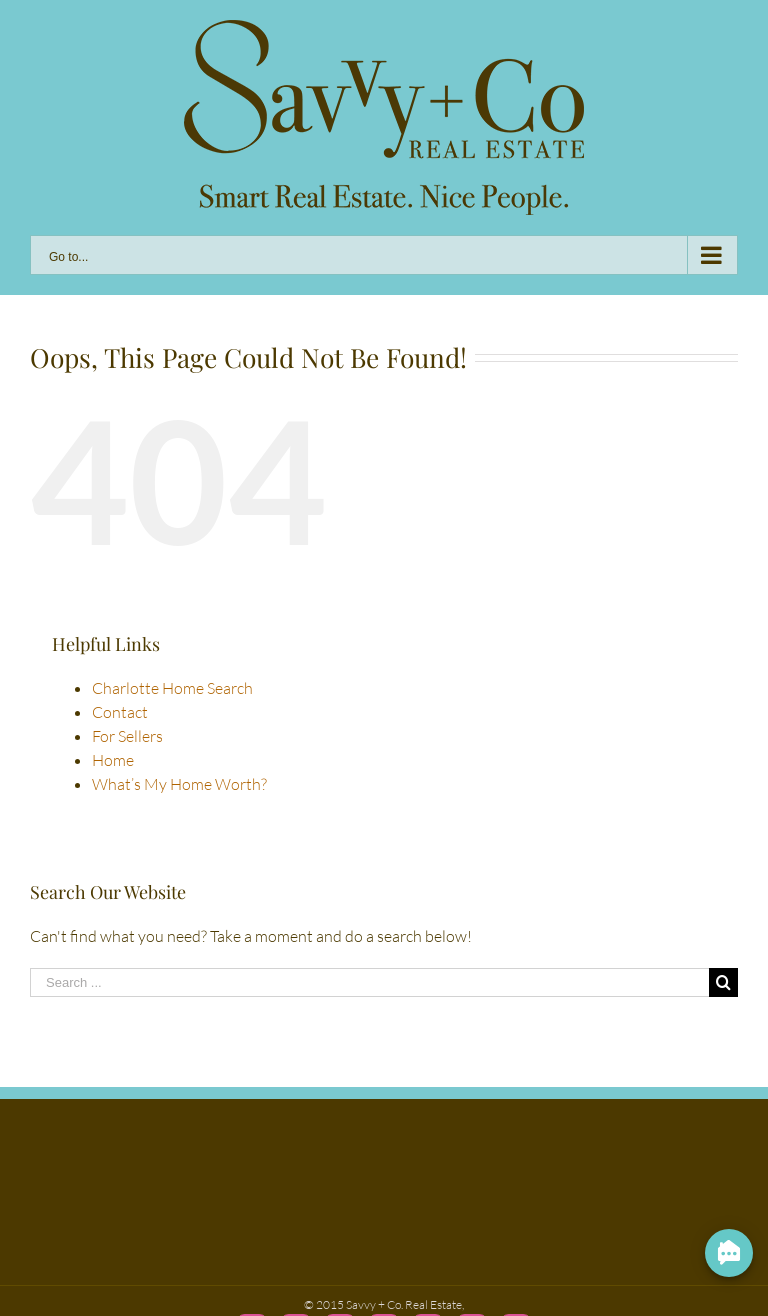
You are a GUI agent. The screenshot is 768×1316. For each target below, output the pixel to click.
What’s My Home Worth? (179, 784)
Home (113, 760)
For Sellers (127, 736)
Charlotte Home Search (172, 688)
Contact (120, 712)
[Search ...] (369, 982)
